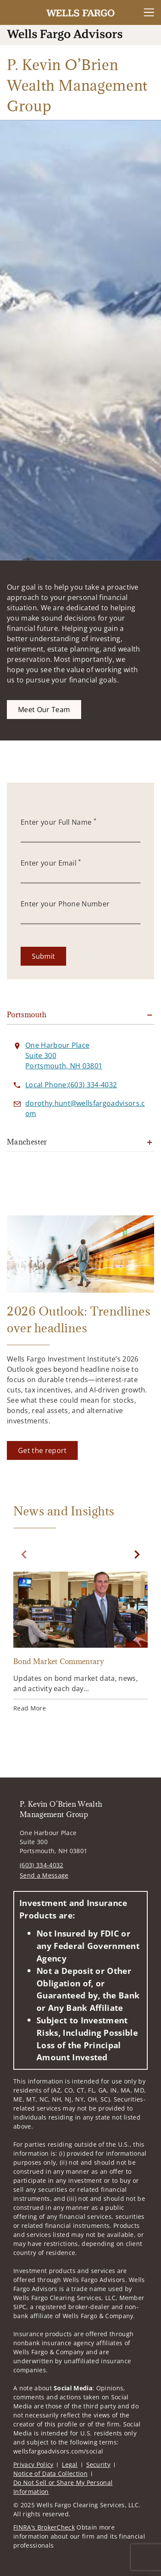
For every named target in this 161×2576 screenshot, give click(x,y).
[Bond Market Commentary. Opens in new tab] (80, 1643)
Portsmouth (27, 1014)
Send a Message (44, 1875)
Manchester (27, 1142)
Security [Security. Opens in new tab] (98, 2464)
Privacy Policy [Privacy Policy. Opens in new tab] (33, 2464)
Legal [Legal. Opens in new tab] (70, 2464)
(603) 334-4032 (41, 1865)
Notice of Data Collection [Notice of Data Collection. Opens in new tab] (50, 2473)
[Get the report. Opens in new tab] (42, 1450)
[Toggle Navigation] (149, 12)
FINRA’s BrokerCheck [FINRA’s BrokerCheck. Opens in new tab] (44, 2527)
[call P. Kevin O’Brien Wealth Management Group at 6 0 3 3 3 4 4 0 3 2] (71, 1084)
